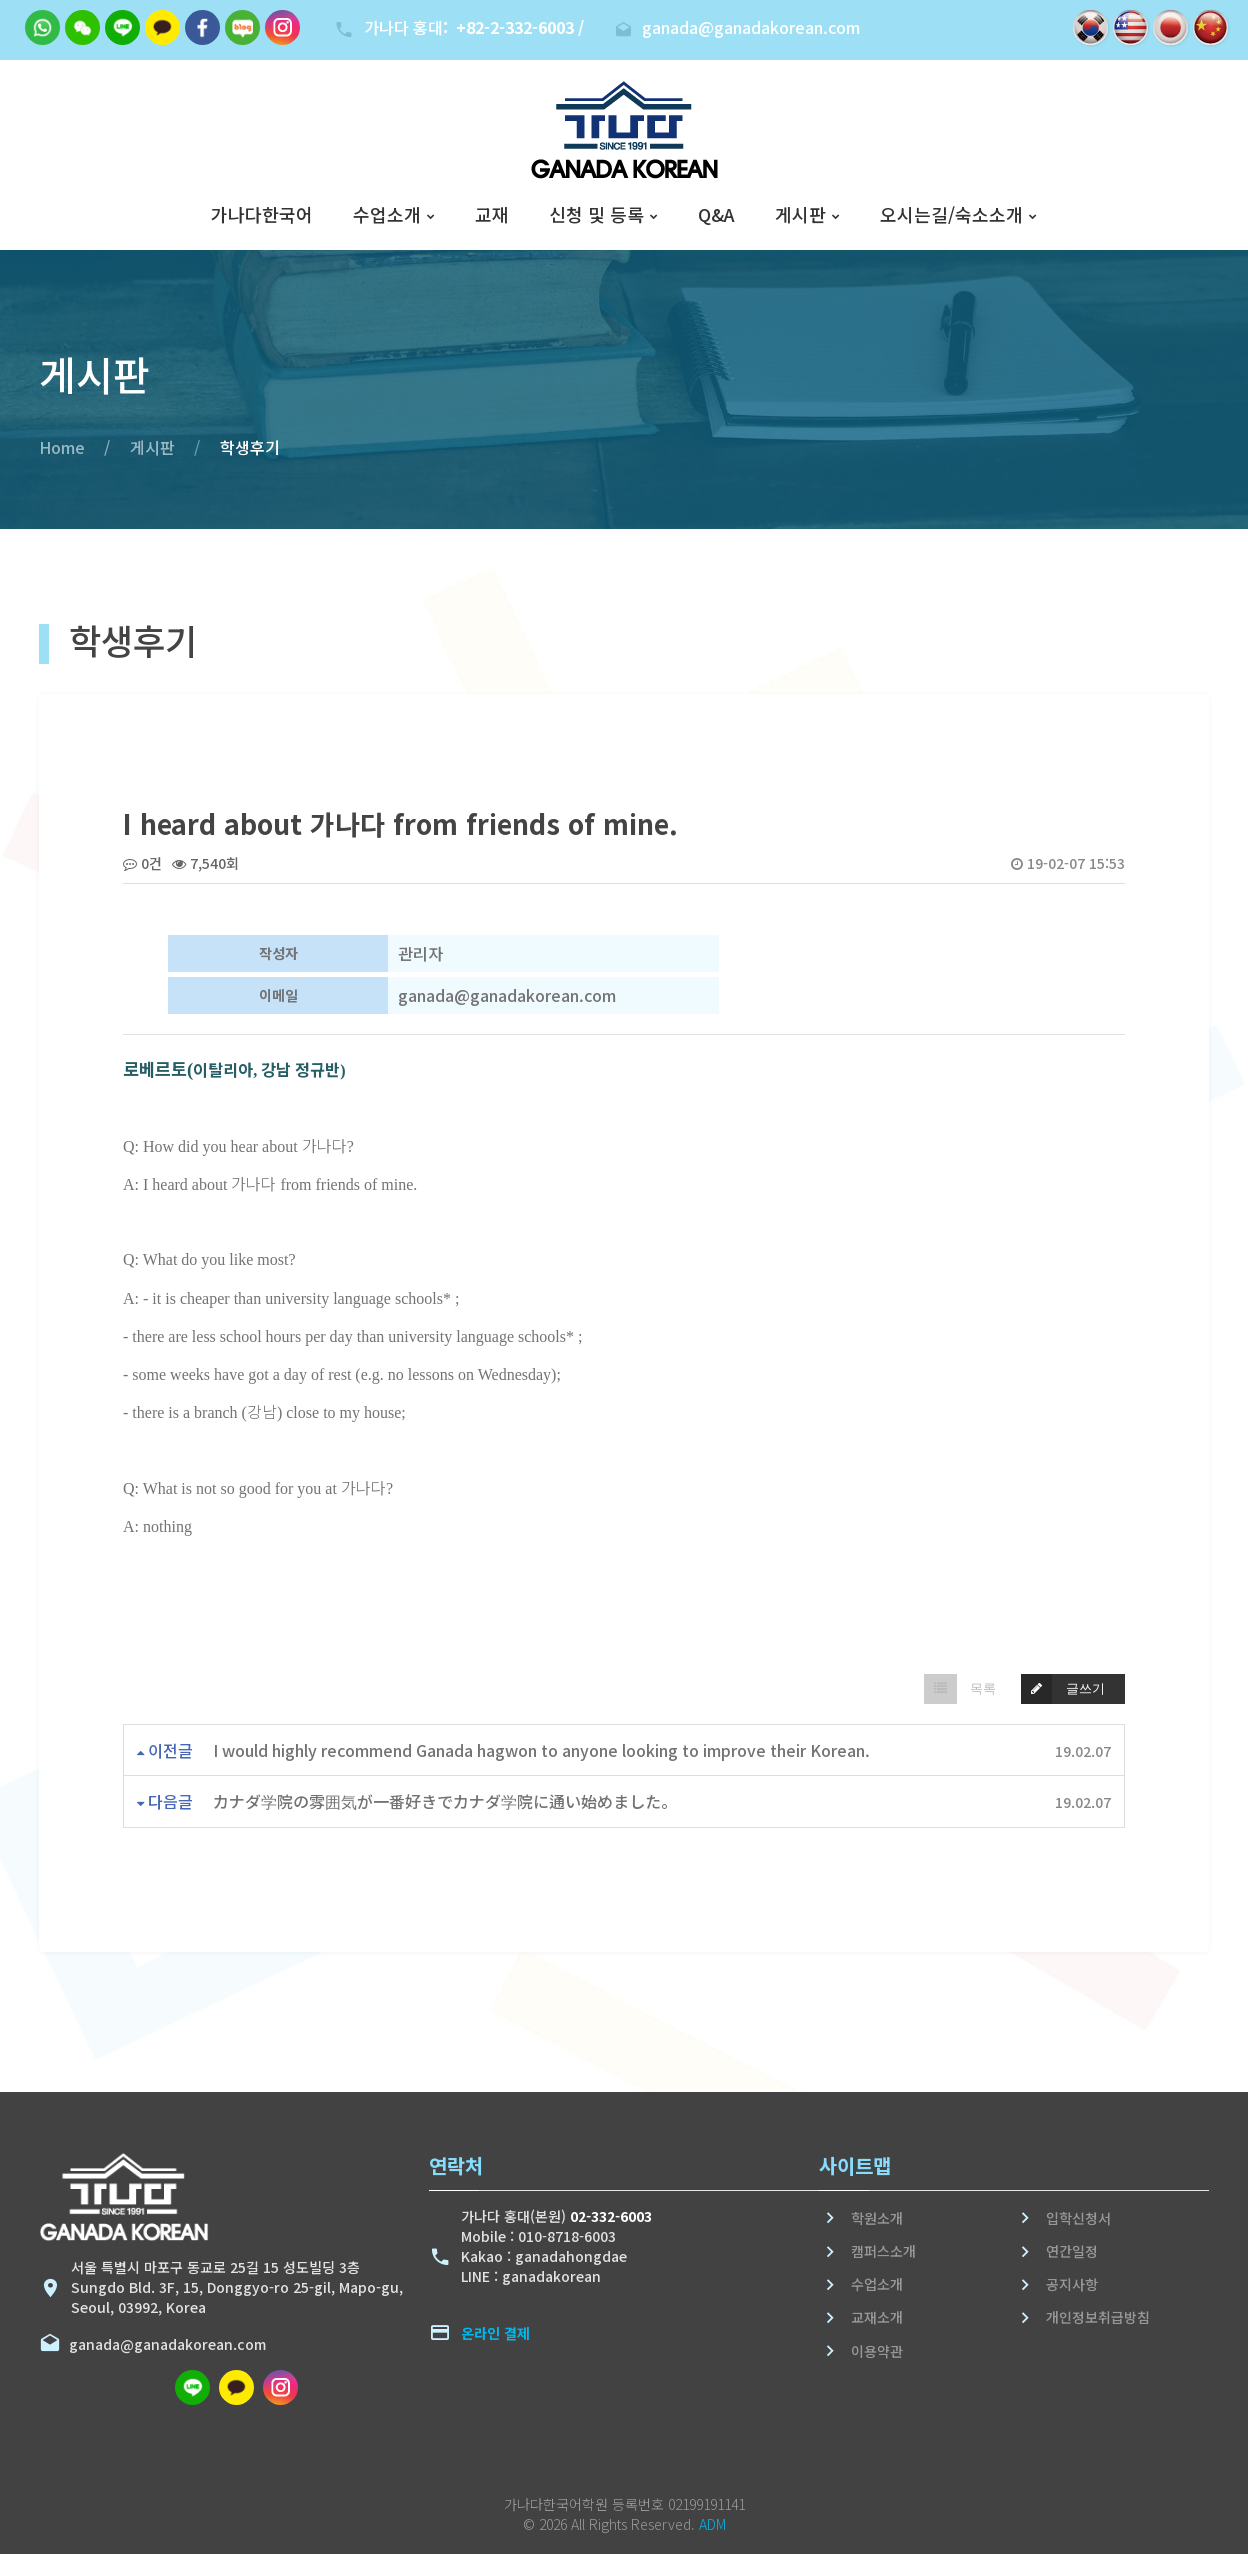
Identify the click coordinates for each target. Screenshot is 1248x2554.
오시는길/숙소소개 (951, 215)
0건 (142, 863)
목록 (960, 1689)
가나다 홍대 (474, 27)
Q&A (716, 215)
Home (62, 447)
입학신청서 (1078, 2218)
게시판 (800, 215)
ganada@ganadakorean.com (163, 2344)
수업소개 (387, 215)
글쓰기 (1063, 1689)
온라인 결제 (495, 2333)
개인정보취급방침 (1098, 2317)
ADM (712, 2524)
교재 (492, 215)
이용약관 (877, 2351)
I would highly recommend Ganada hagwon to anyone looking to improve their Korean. (541, 1750)
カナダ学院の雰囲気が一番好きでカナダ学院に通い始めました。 (445, 1801)
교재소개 (877, 2317)
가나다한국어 (262, 215)
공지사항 (1072, 2284)
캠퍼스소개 (883, 2251)
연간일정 (1072, 2251)
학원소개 (877, 2218)
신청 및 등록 (596, 215)
